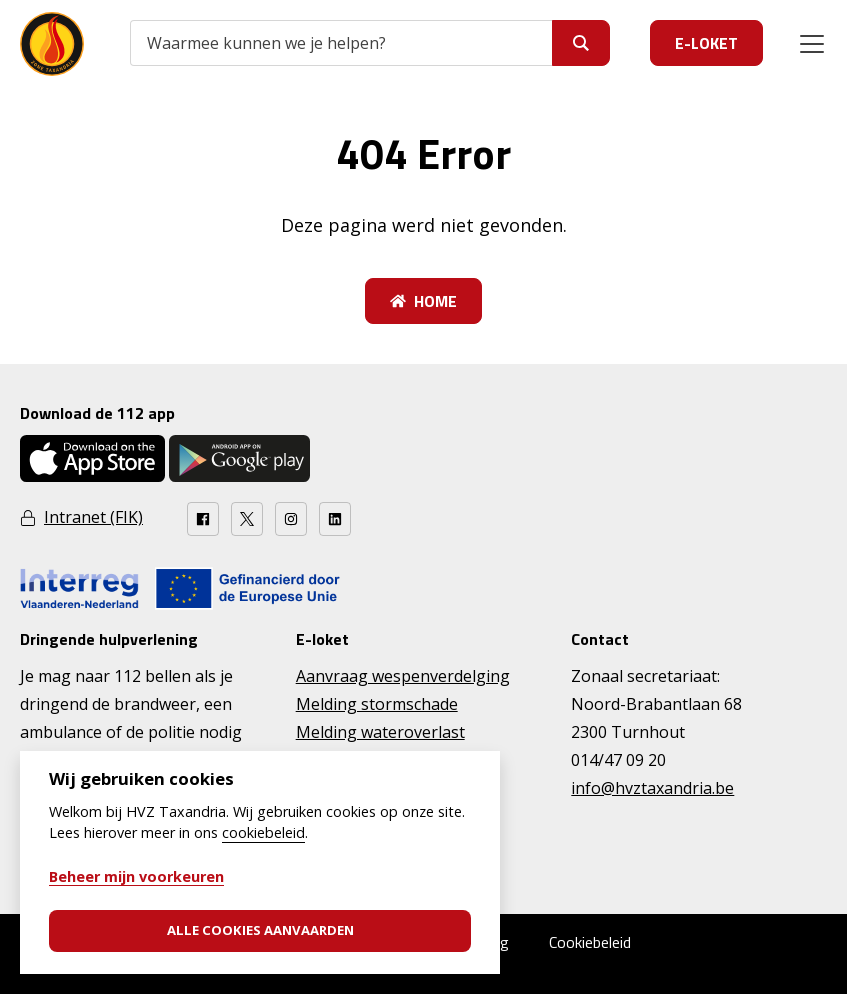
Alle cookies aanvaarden (260, 930)
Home (423, 301)
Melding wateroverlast (380, 732)
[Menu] (812, 44)
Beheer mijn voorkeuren (136, 877)
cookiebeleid (263, 832)
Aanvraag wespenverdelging (403, 676)
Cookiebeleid (590, 942)
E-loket (706, 43)
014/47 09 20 (618, 760)
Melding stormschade (377, 704)
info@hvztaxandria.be (652, 788)
